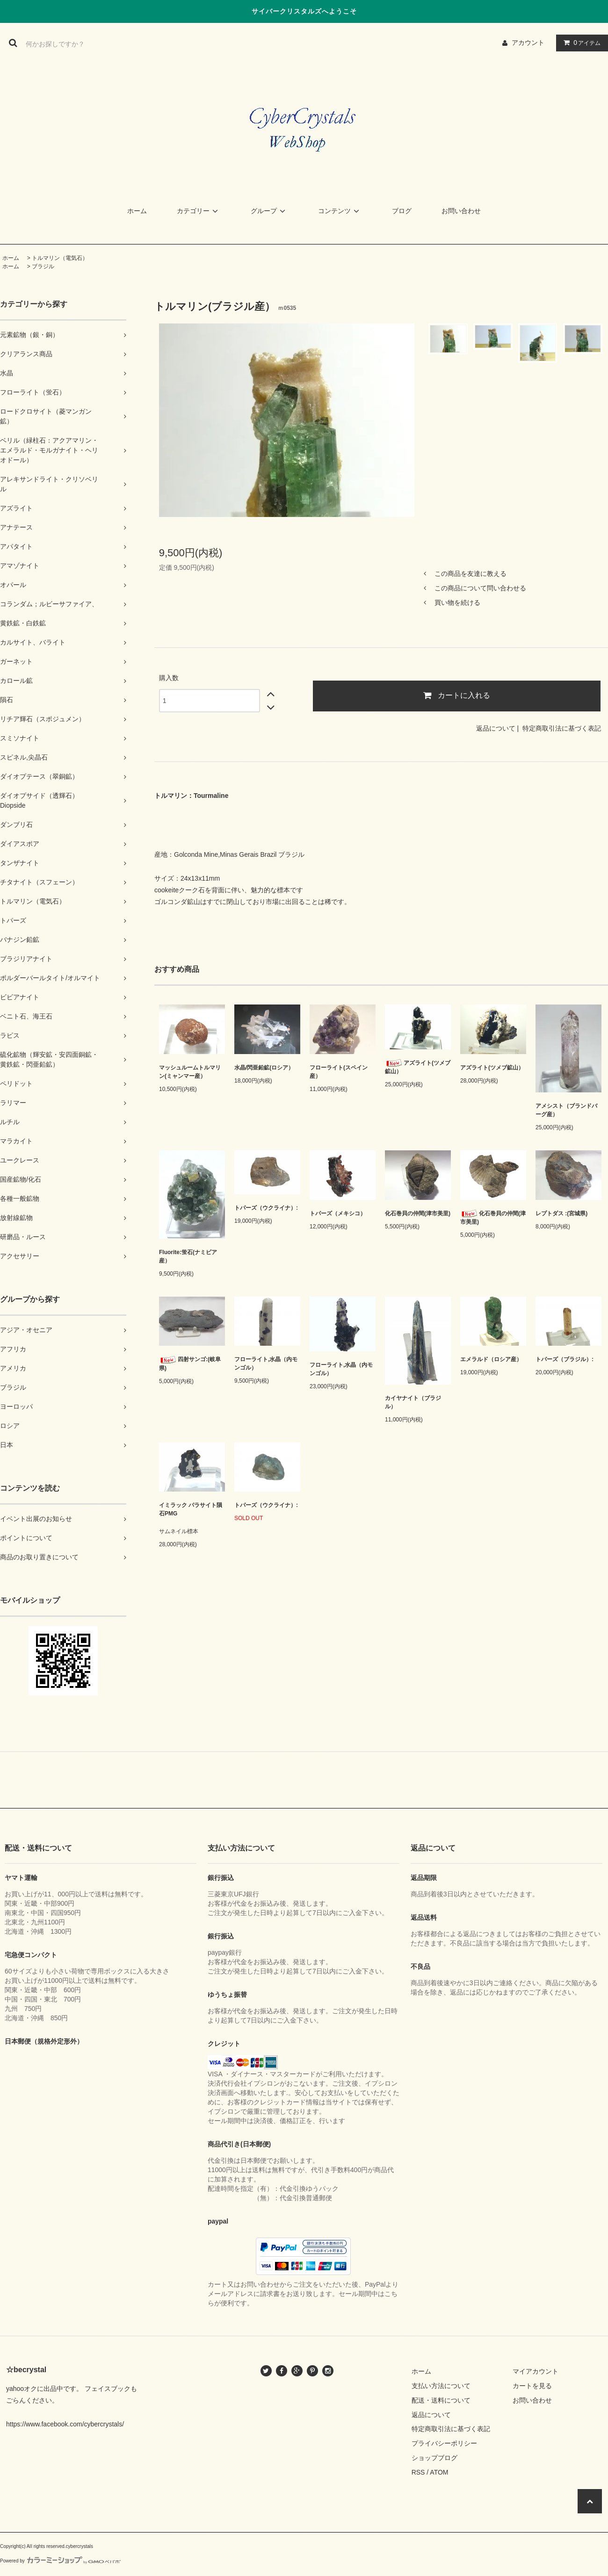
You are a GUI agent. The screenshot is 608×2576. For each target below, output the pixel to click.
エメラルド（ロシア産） (491, 1359)
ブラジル (43, 266)
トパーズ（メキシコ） (338, 1213)
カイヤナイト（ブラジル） (413, 1402)
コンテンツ (340, 211)
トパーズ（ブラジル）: (565, 1359)
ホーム (137, 211)
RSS (418, 2472)
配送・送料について (441, 2400)
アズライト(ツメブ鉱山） (417, 1067)
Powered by (60, 2560)
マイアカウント (535, 2371)
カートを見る (532, 2385)
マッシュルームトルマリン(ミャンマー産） (190, 1071)
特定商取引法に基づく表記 (561, 728)
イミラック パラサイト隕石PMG (190, 1509)
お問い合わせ (461, 211)
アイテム (580, 42)
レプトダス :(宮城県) (561, 1213)
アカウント (528, 42)
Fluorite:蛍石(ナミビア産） (188, 1256)
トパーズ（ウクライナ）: (266, 1208)
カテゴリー (199, 211)
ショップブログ (434, 2457)
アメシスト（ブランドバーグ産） (566, 1110)
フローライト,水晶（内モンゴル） (265, 1363)
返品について (495, 728)
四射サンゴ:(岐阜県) (190, 1363)
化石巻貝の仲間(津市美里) (417, 1213)
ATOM (439, 2472)
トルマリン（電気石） (60, 258)
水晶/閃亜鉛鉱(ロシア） (264, 1067)
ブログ (402, 211)
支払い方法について (441, 2385)
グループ (269, 211)
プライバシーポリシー (444, 2443)
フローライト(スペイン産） (339, 1071)
